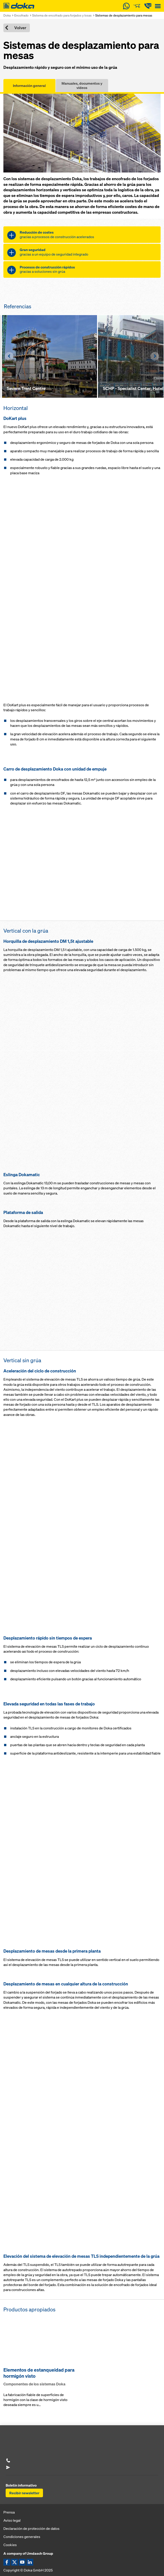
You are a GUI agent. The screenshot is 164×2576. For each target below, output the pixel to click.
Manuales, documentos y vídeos (82, 85)
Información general (29, 85)
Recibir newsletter (24, 2492)
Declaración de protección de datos (31, 2528)
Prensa (9, 2512)
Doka (7, 15)
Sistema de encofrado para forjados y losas (62, 15)
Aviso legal (12, 2520)
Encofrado (21, 15)
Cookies (10, 2544)
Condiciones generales (21, 2536)
